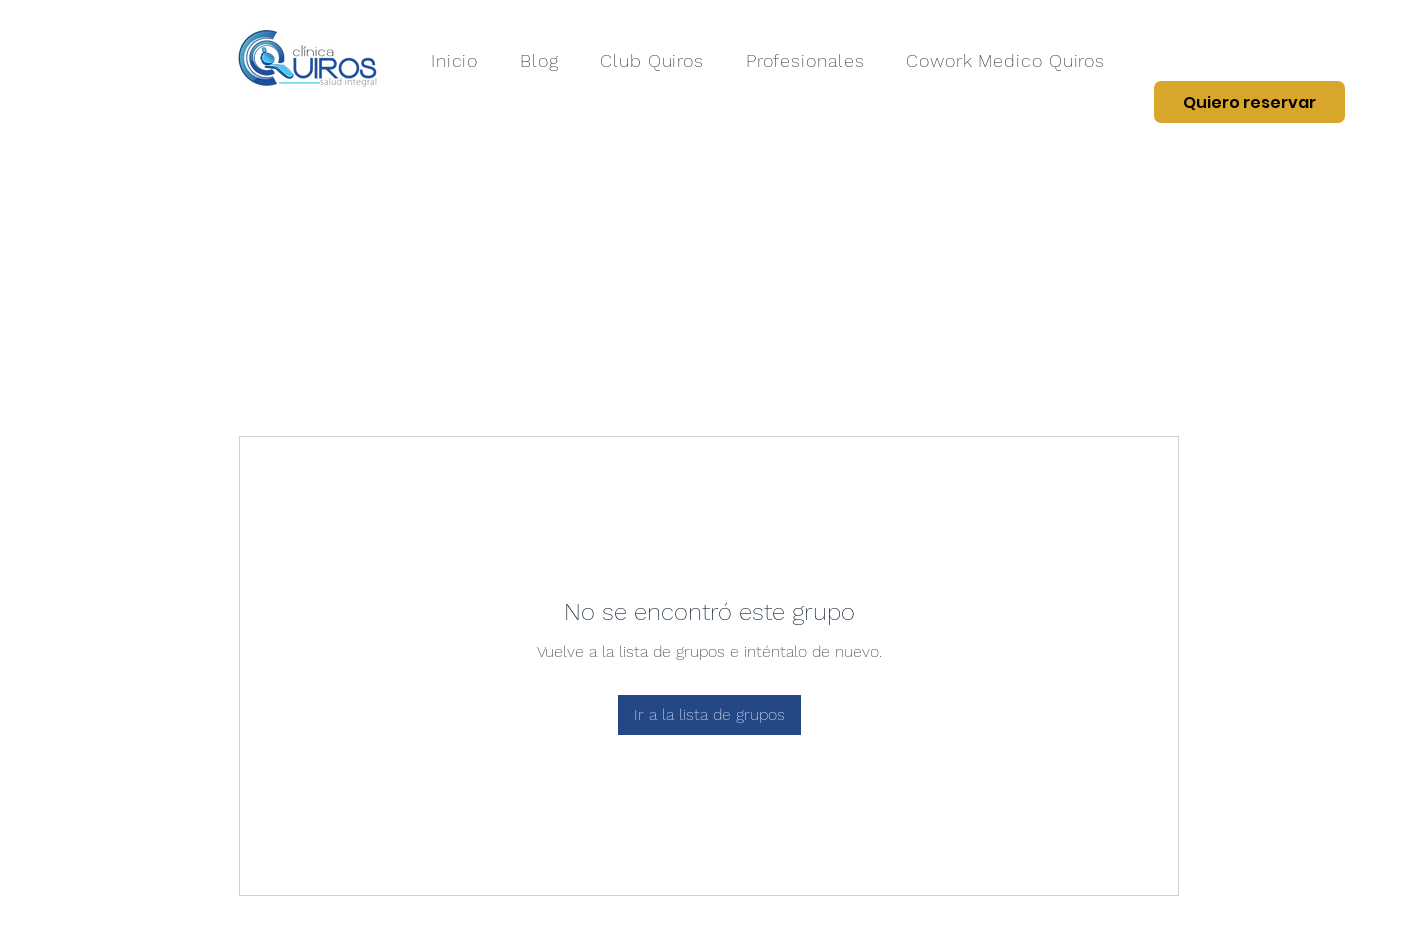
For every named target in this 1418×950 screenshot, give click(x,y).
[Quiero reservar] (1249, 102)
